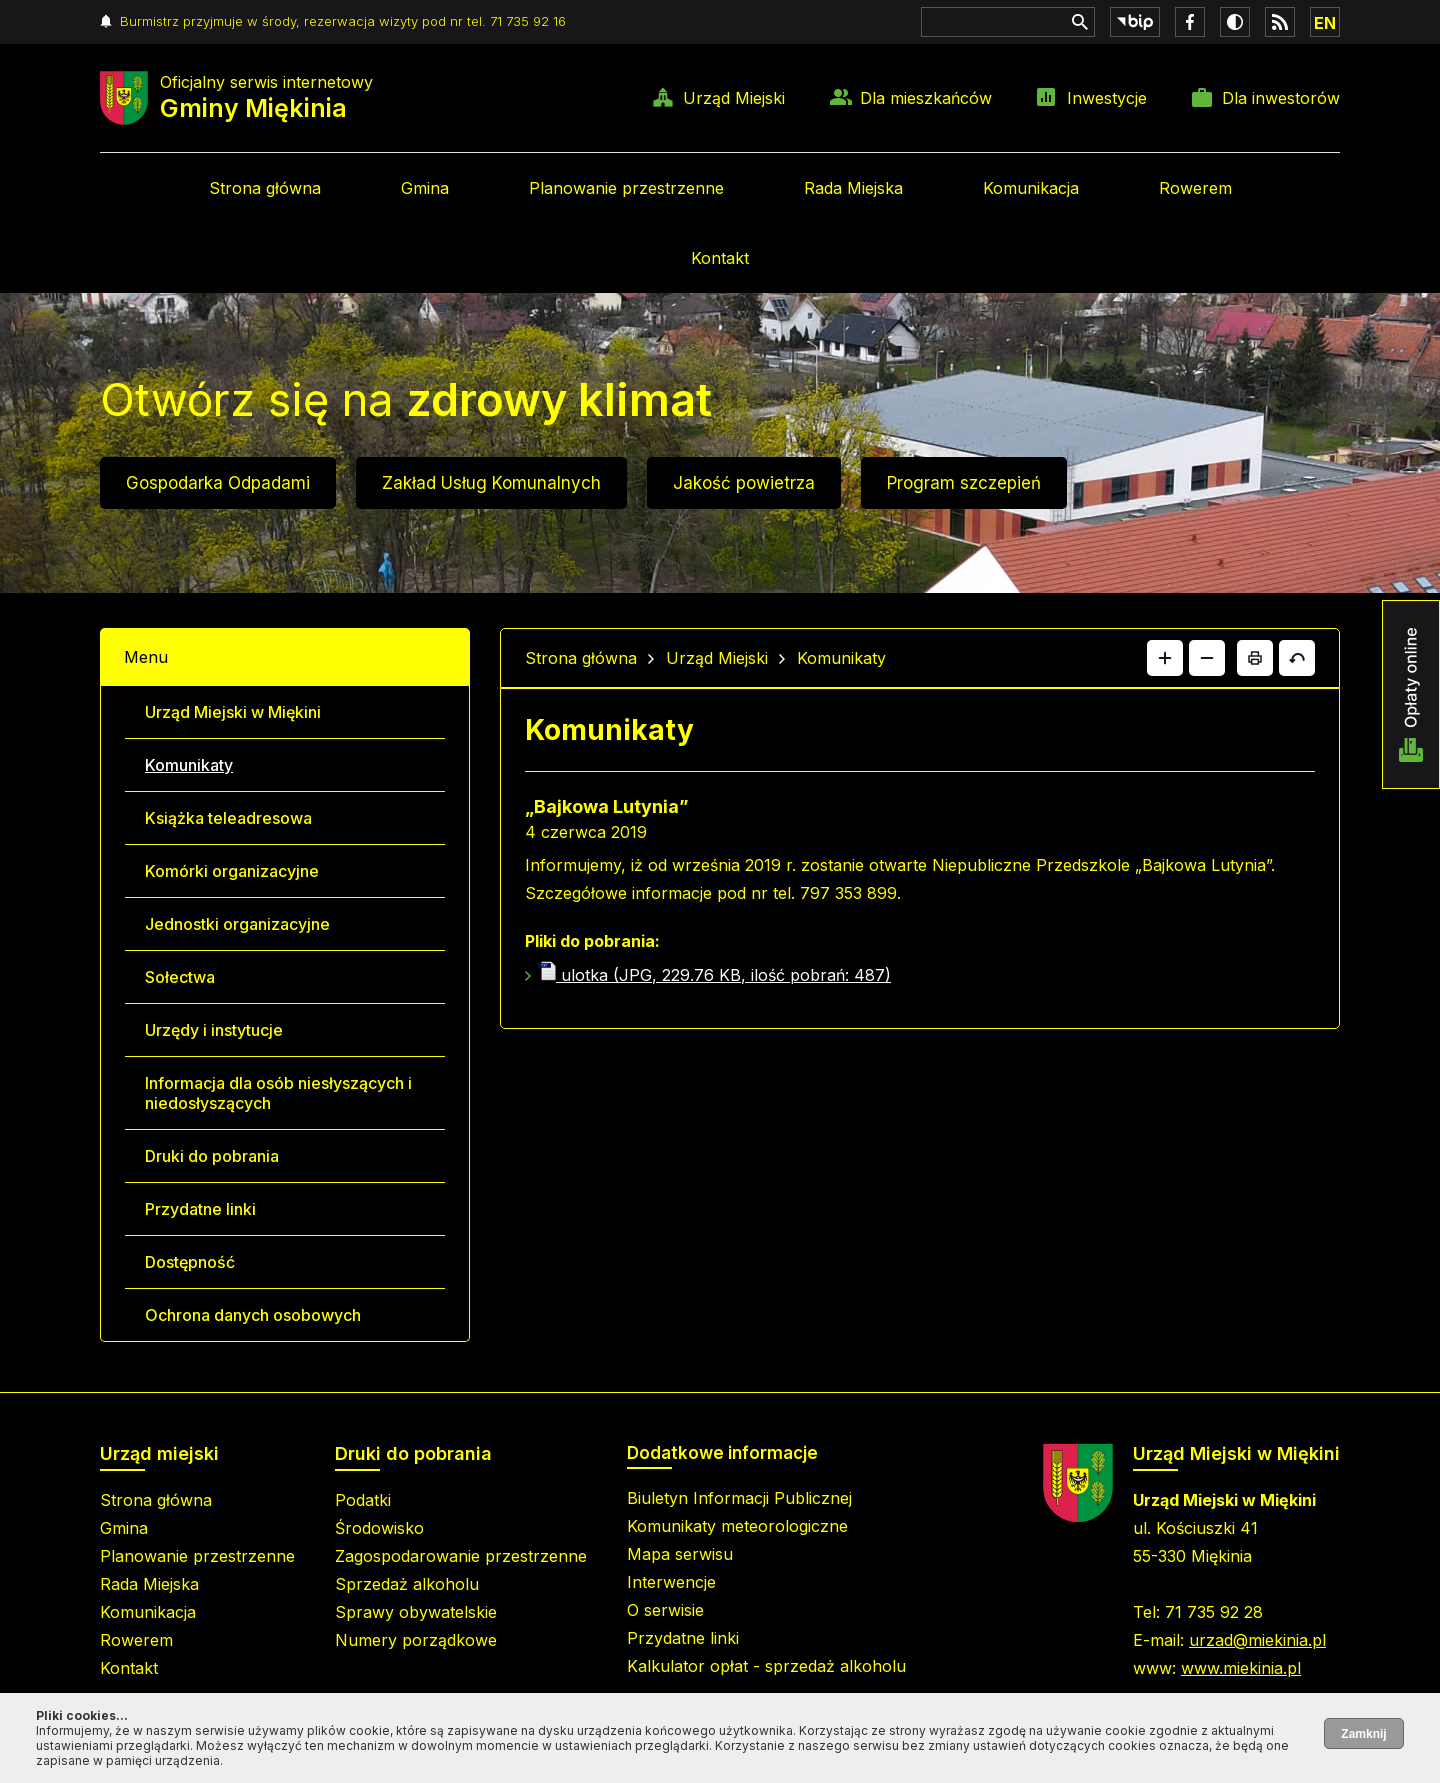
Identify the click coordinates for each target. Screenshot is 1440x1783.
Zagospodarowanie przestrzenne (461, 1556)
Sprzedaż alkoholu (407, 1584)
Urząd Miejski (734, 98)
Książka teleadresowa (228, 818)
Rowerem (1195, 188)
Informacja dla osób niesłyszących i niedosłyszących (278, 1093)
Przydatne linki (200, 1209)
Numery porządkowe (416, 1640)
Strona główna (265, 188)
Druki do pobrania (212, 1156)
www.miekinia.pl (1241, 1668)
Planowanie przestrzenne (626, 188)
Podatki (363, 1500)
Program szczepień (964, 483)
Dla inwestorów (1281, 98)
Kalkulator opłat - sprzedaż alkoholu (766, 1666)
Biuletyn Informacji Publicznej (739, 1498)
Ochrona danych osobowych (253, 1315)
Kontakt (720, 258)
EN (1325, 23)
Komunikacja (1031, 188)
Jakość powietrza (744, 483)
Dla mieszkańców (926, 98)
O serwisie (665, 1610)
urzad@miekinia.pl (1257, 1640)
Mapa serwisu (680, 1554)
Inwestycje (1107, 98)
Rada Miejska (853, 188)
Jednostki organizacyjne (237, 924)
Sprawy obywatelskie (416, 1612)
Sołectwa (180, 977)
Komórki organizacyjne (232, 871)
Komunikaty (189, 765)
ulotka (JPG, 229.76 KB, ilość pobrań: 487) (714, 975)
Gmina (425, 188)
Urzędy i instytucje (214, 1030)
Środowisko (379, 1528)
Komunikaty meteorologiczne (737, 1526)
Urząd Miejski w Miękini (233, 712)
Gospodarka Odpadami (218, 483)
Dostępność (190, 1262)
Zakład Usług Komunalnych (491, 483)
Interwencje (671, 1582)
